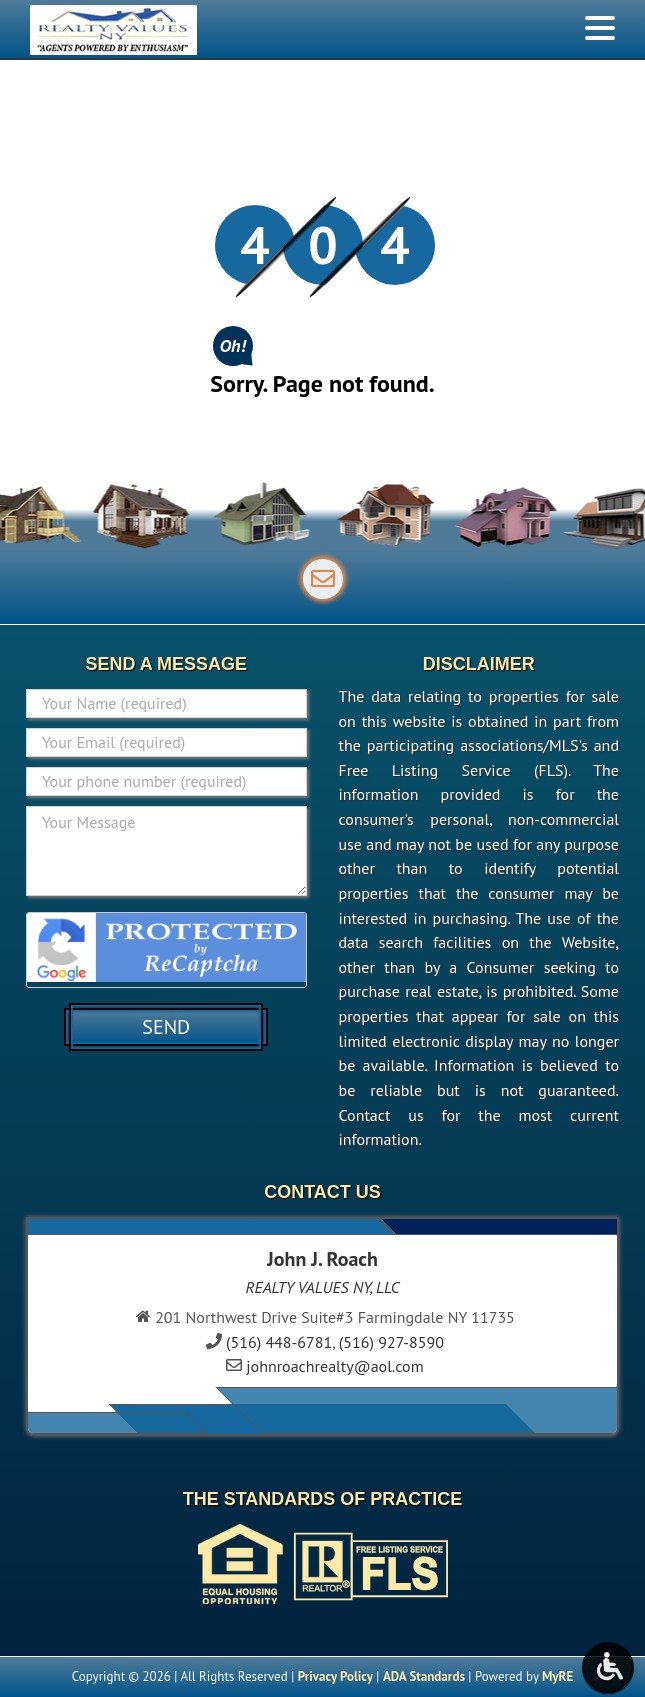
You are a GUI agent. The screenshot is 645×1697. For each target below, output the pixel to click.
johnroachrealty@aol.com (334, 1366)
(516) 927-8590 (391, 1342)
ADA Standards (424, 1676)
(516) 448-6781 (279, 1342)
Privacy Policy (335, 1676)
